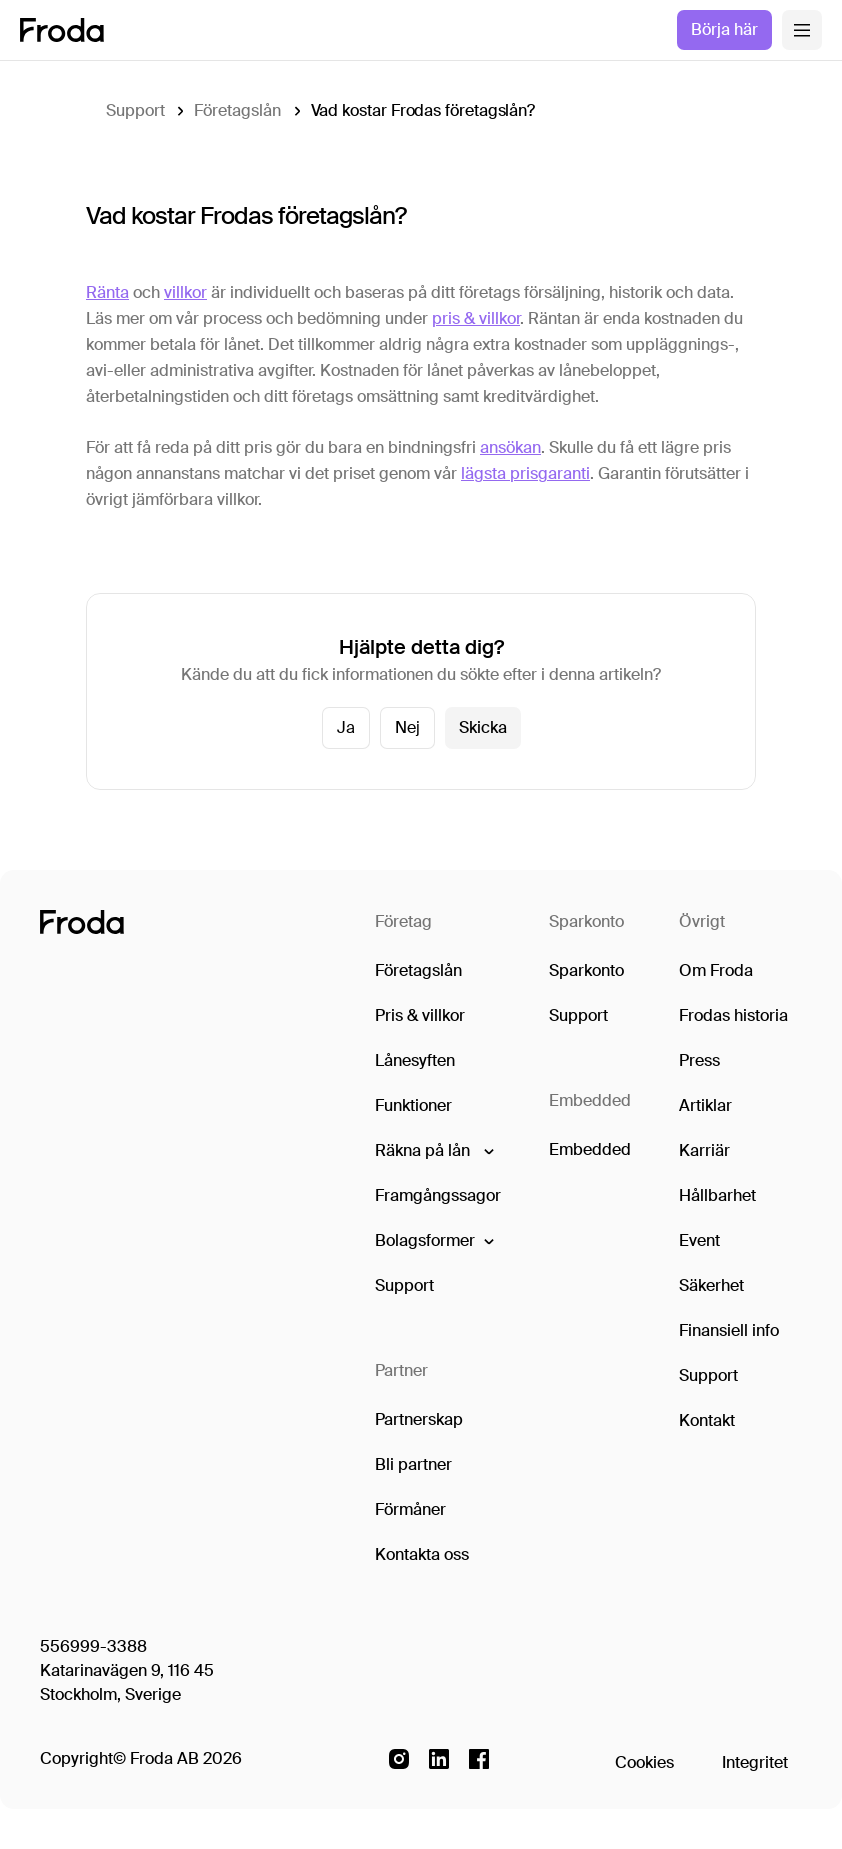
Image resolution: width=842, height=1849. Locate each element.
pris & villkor (476, 318)
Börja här (724, 29)
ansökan (510, 447)
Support (135, 110)
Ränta (107, 292)
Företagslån (237, 110)
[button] (433, 1151)
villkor (185, 292)
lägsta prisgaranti (525, 473)
